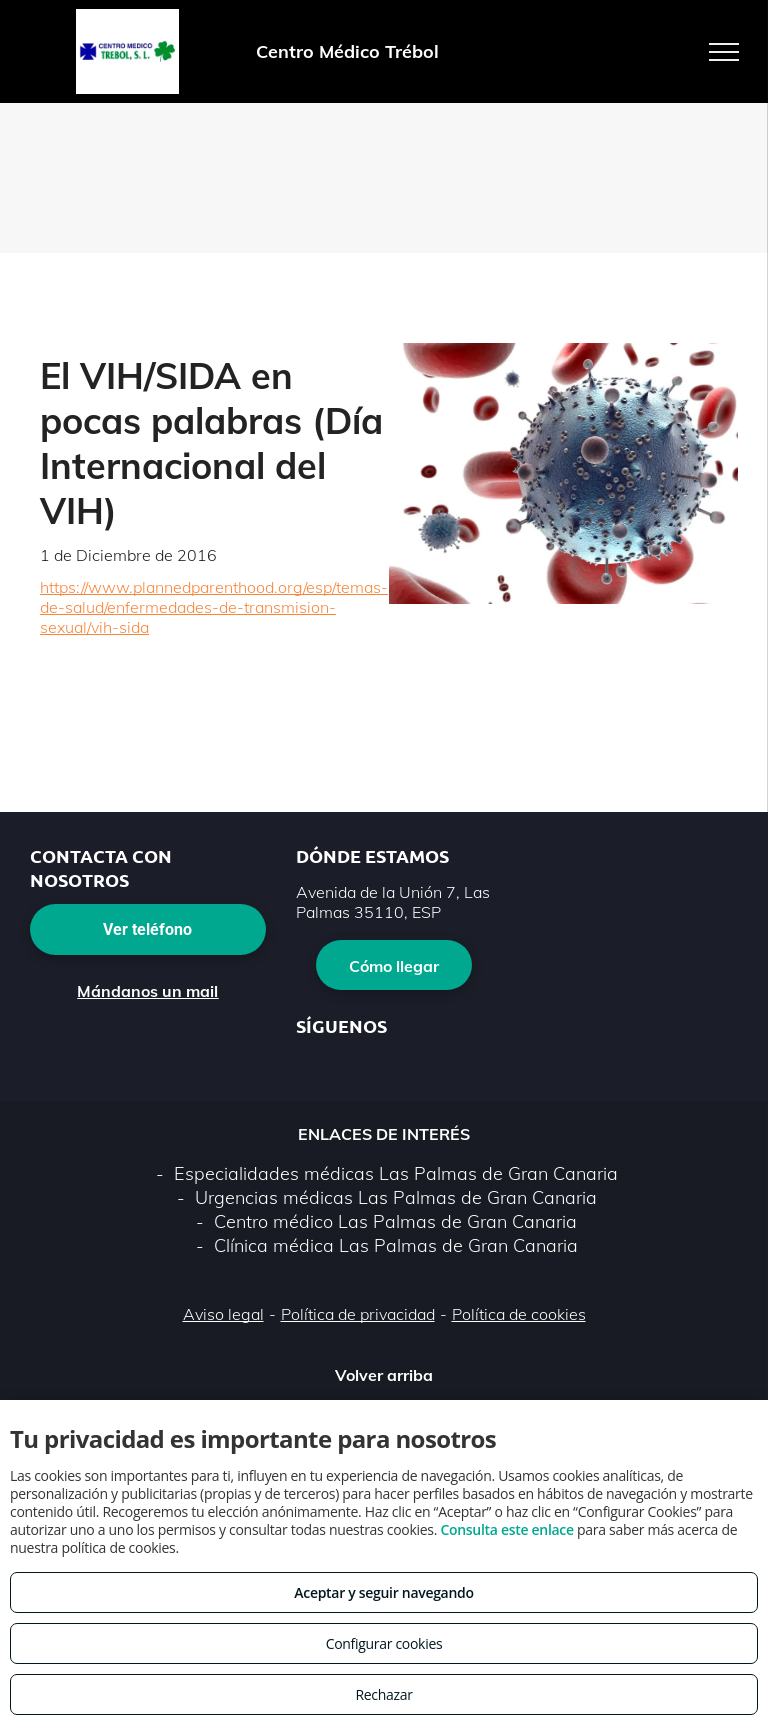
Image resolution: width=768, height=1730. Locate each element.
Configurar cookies (384, 1643)
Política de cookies (519, 1314)
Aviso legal (223, 1314)
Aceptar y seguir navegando (383, 1592)
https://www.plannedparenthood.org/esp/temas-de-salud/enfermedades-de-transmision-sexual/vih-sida (214, 607)
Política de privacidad (358, 1314)
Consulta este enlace (506, 1529)
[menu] (724, 52)
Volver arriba (384, 1375)
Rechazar (383, 1694)
